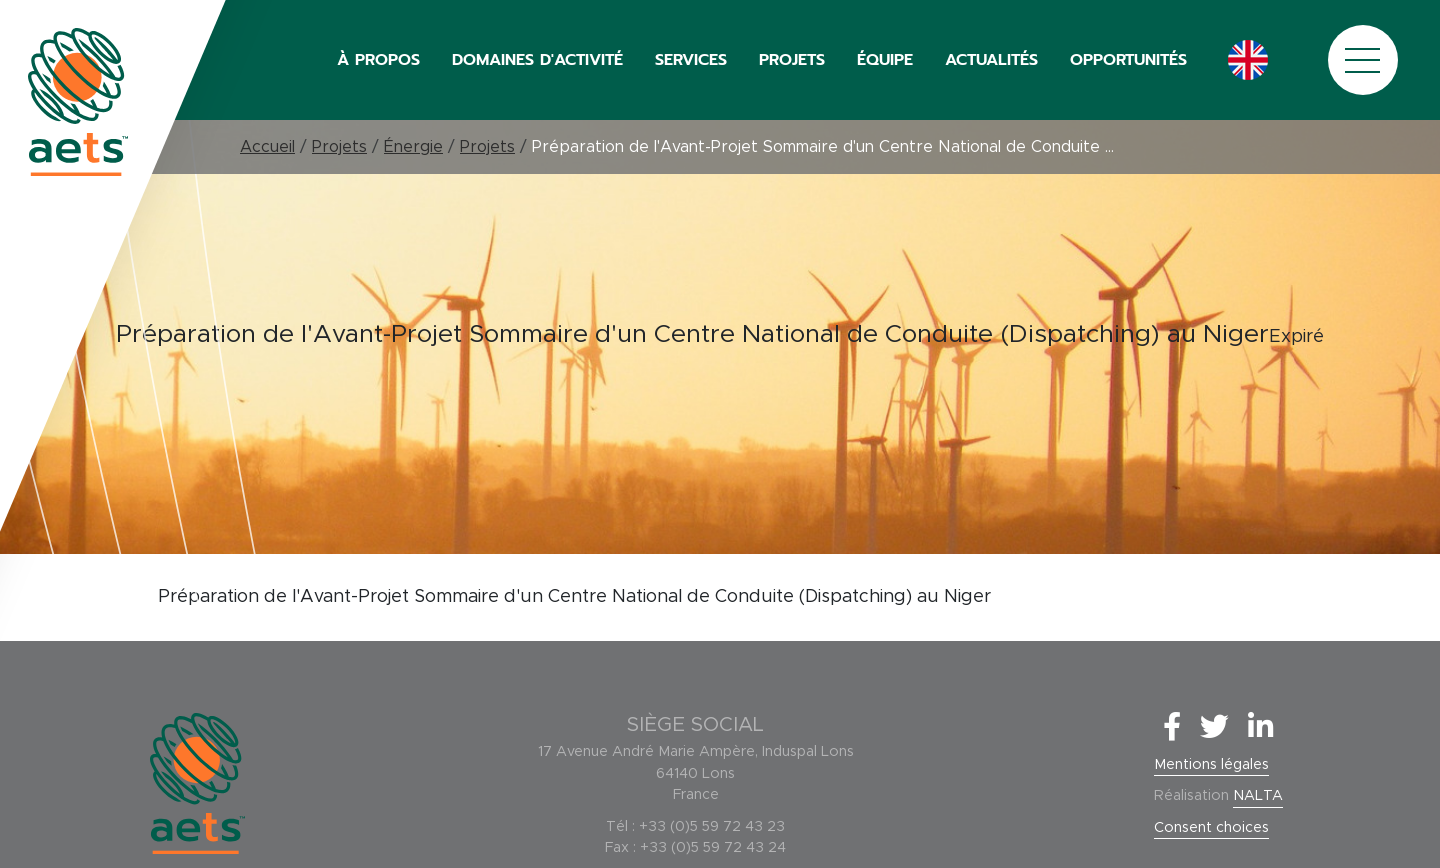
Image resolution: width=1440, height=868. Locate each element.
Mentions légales (1211, 765)
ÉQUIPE (885, 60)
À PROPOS (378, 60)
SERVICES (691, 60)
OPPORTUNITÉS (1128, 60)
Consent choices (1211, 828)
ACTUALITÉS (991, 60)
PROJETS (792, 60)
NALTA (1258, 796)
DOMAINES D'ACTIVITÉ (537, 60)
